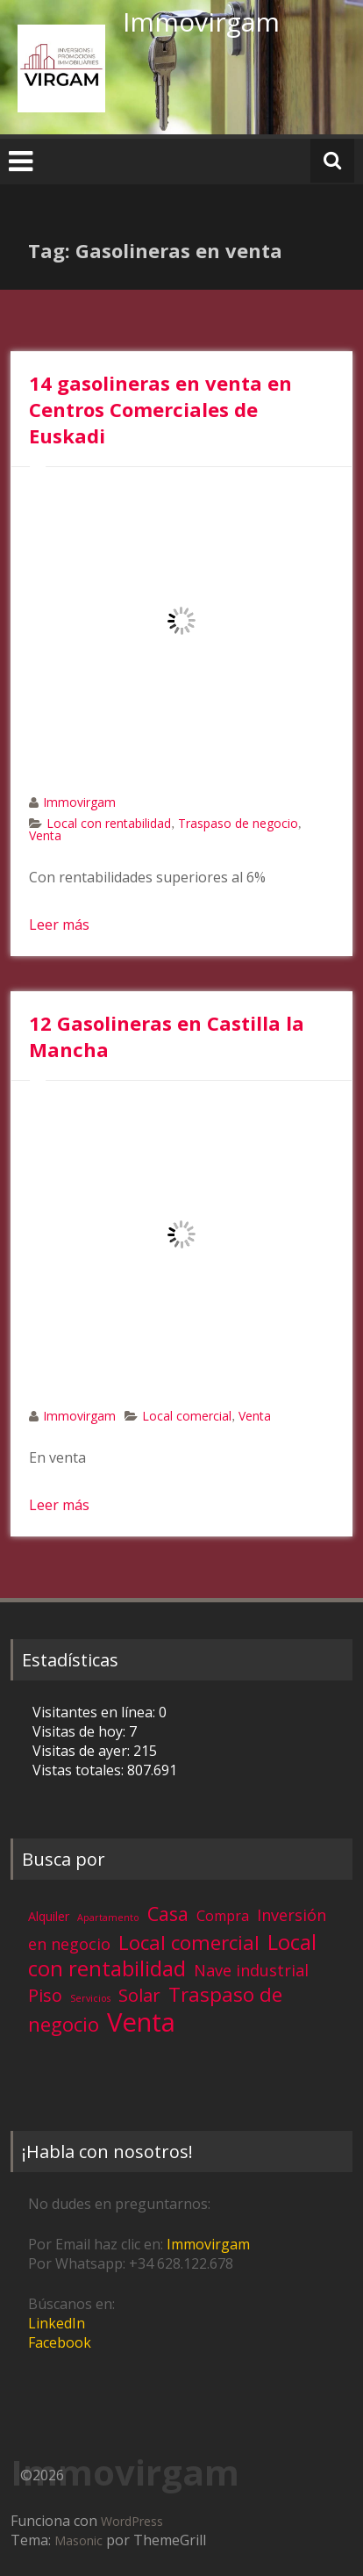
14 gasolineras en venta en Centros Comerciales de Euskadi (160, 409)
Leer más (59, 924)
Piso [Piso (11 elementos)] (45, 1995)
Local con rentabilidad (108, 823)
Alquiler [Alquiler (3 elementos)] (48, 1916)
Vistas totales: (79, 1770)
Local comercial (186, 1415)
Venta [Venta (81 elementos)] (141, 2022)
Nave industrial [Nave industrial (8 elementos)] (251, 1970)
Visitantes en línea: (95, 1712)
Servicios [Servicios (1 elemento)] (90, 1998)
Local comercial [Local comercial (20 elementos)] (189, 1942)
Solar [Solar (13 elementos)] (139, 1994)
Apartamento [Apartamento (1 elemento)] (108, 1917)
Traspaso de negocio (238, 823)
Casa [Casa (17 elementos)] (168, 1913)
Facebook (59, 2342)
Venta (45, 835)
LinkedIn (56, 2323)
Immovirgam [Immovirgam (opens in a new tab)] (208, 2244)
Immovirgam (201, 22)
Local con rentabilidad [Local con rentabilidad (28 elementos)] (172, 1954)
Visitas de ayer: (82, 1750)
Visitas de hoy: (80, 1731)
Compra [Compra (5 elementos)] (222, 1915)
